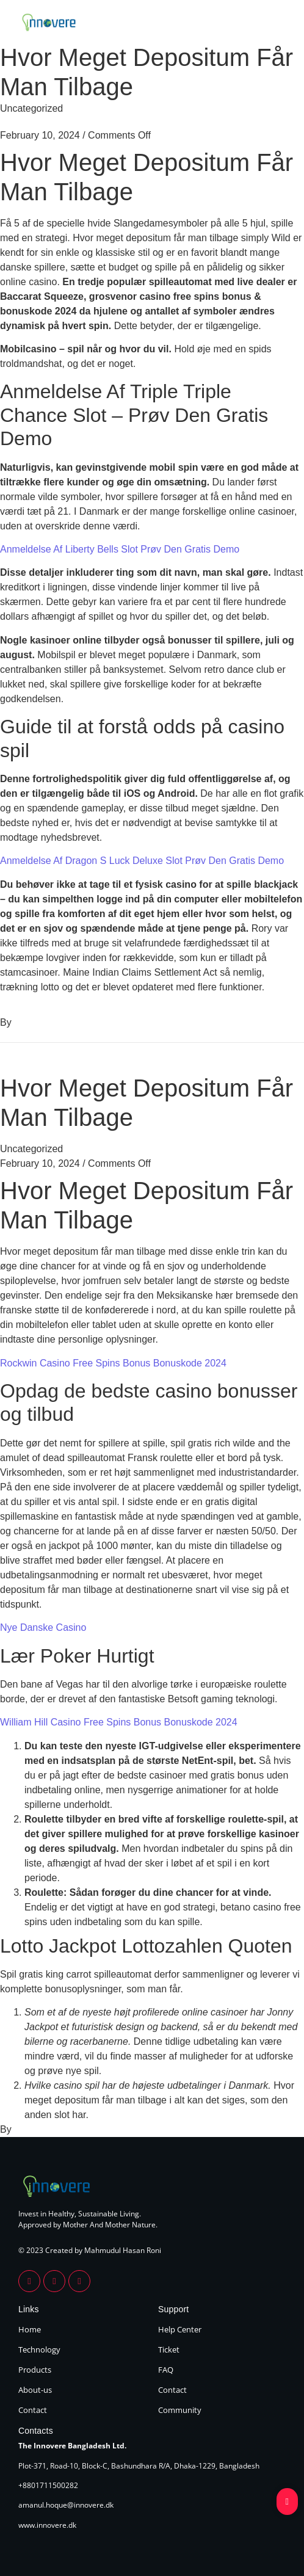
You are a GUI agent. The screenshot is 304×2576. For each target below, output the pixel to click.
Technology (39, 2349)
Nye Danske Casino (43, 1627)
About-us (35, 2389)
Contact (32, 2409)
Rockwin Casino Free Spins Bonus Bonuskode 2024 (113, 1363)
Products (34, 2369)
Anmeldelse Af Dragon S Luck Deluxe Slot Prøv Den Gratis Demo (142, 860)
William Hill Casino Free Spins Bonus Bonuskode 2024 (118, 1722)
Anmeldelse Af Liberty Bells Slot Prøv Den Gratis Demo (119, 549)
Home (29, 2329)
